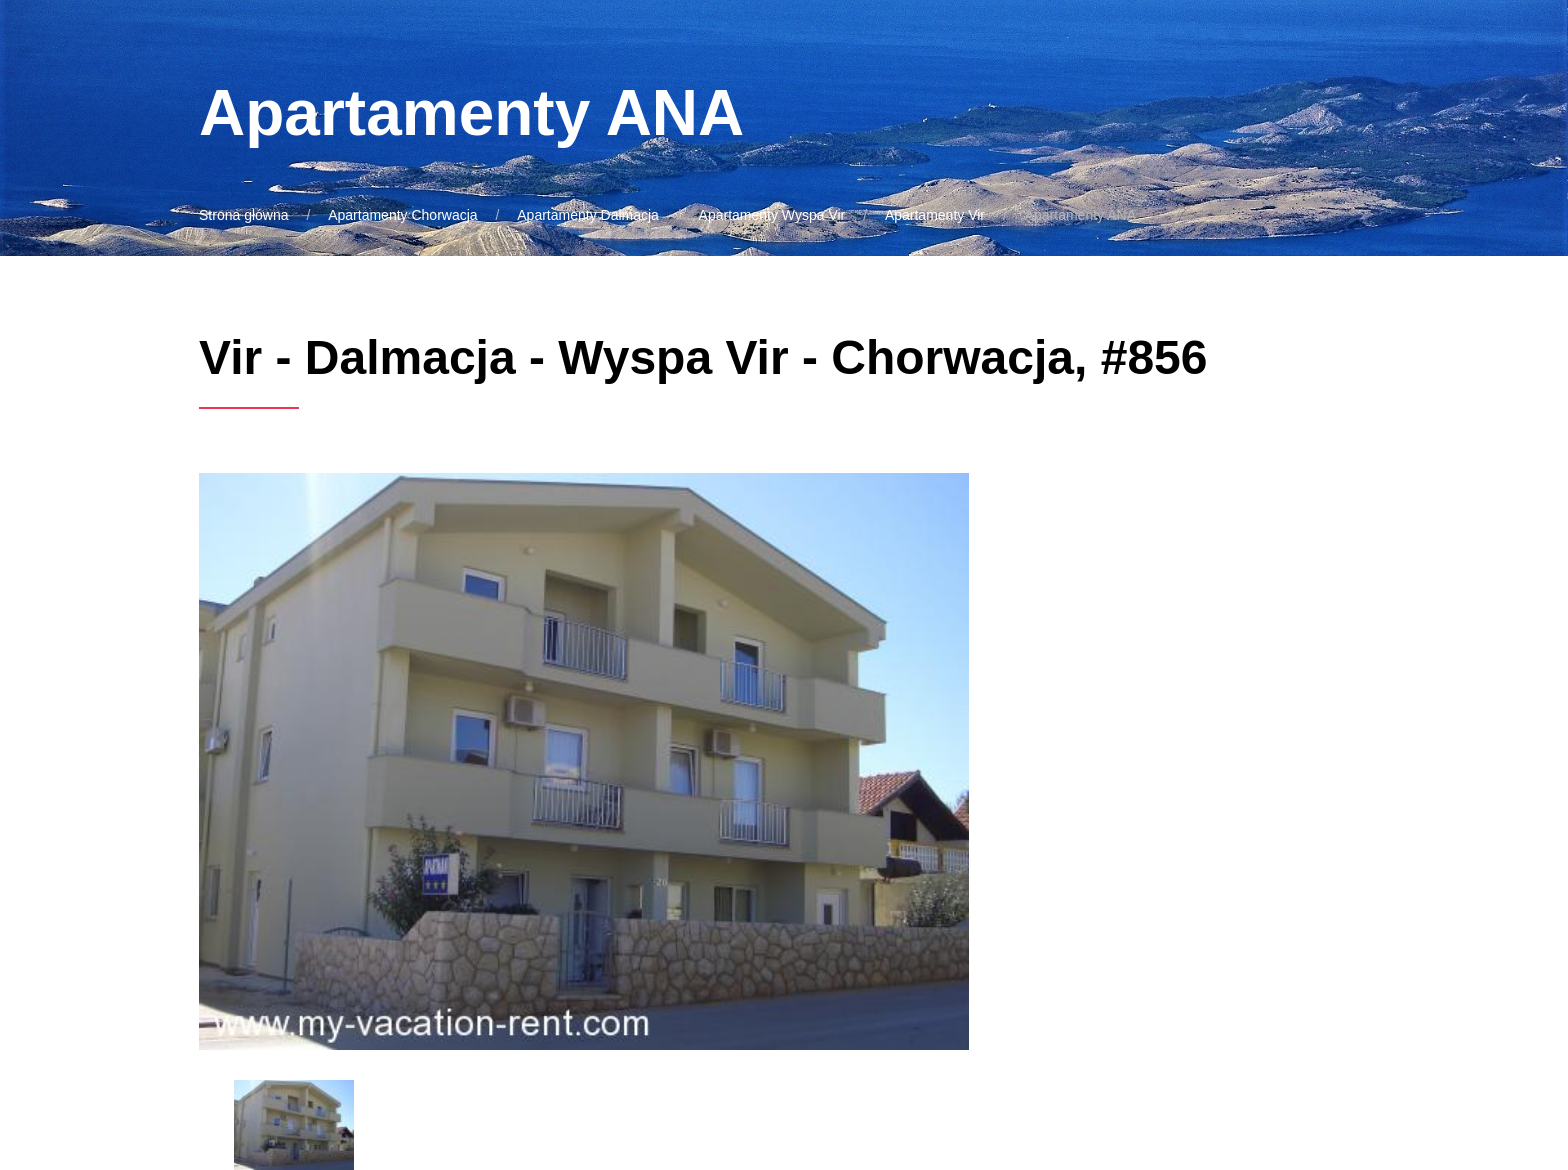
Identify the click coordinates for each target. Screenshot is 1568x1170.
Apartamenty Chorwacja (402, 215)
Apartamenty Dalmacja (588, 215)
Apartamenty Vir (935, 215)
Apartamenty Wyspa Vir (772, 215)
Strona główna (244, 215)
